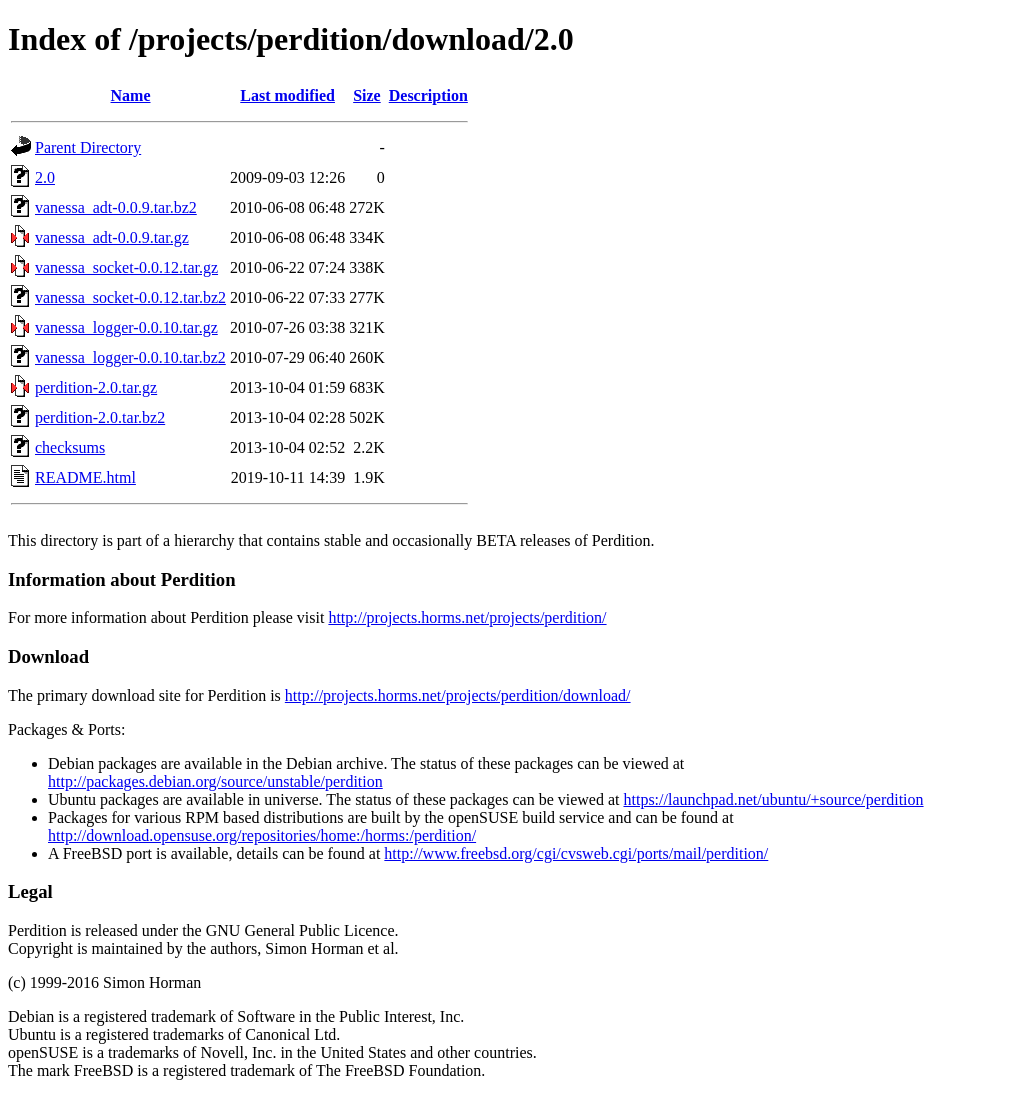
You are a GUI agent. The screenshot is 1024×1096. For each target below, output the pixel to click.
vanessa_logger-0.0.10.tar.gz (126, 327)
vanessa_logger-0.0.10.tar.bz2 (130, 357)
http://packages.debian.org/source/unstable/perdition (215, 781)
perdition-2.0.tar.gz (96, 387)
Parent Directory (88, 147)
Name (131, 95)
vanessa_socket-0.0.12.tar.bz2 (130, 297)
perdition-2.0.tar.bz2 (100, 417)
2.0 (45, 177)
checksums (70, 447)
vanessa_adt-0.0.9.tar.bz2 (116, 207)
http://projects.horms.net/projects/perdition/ (467, 617)
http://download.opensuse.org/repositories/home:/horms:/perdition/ (262, 835)
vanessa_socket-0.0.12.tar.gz (126, 267)
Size (367, 95)
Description (428, 95)
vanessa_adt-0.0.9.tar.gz (112, 237)
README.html (85, 477)
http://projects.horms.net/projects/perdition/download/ (458, 695)
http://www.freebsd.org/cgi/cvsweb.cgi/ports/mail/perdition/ (576, 853)
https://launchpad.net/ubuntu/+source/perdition (773, 799)
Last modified (287, 95)
